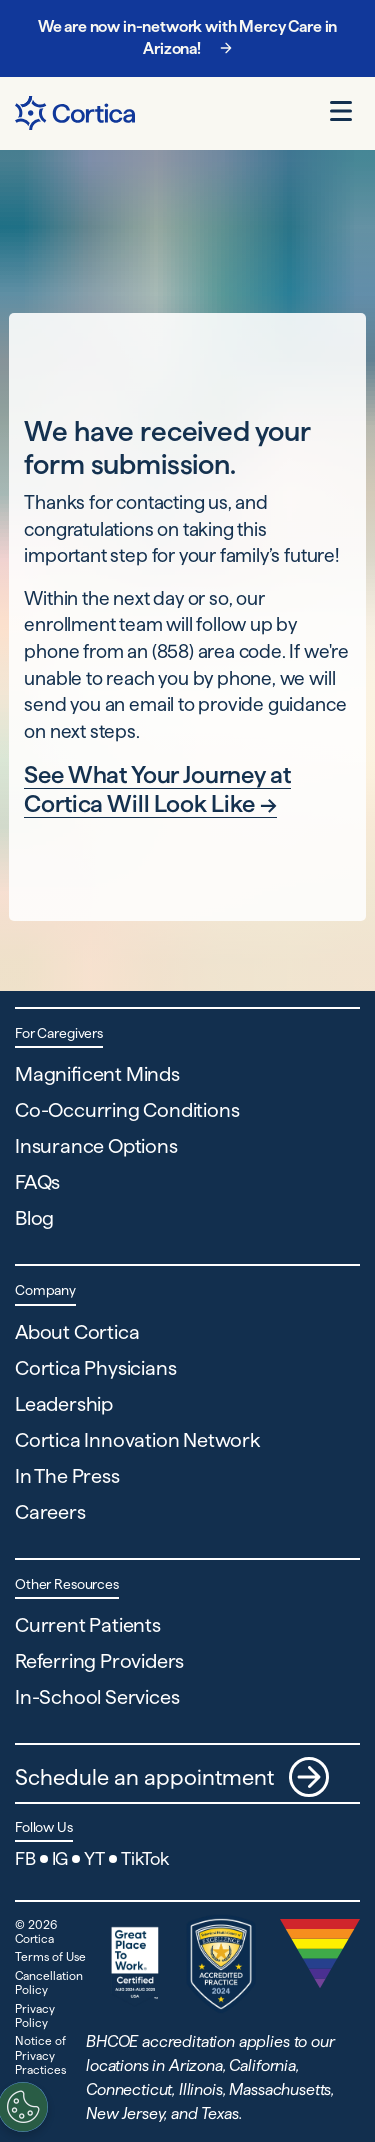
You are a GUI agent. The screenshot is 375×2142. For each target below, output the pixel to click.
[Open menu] (341, 111)
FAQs (37, 1182)
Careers (50, 1512)
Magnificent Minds (97, 1074)
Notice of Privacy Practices (40, 2055)
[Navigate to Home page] (75, 113)
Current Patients (88, 1625)
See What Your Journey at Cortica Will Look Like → (157, 789)
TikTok (145, 1858)
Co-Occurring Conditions (127, 1110)
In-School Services (97, 1697)
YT (94, 1858)
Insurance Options (96, 1146)
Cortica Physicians (95, 1368)
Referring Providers (99, 1661)
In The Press (67, 1476)
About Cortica (77, 1332)
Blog (34, 1218)
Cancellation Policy (49, 1982)
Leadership (64, 1404)
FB (25, 1858)
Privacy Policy (35, 2015)
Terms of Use (50, 1956)
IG (60, 1858)
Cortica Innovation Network (137, 1440)
